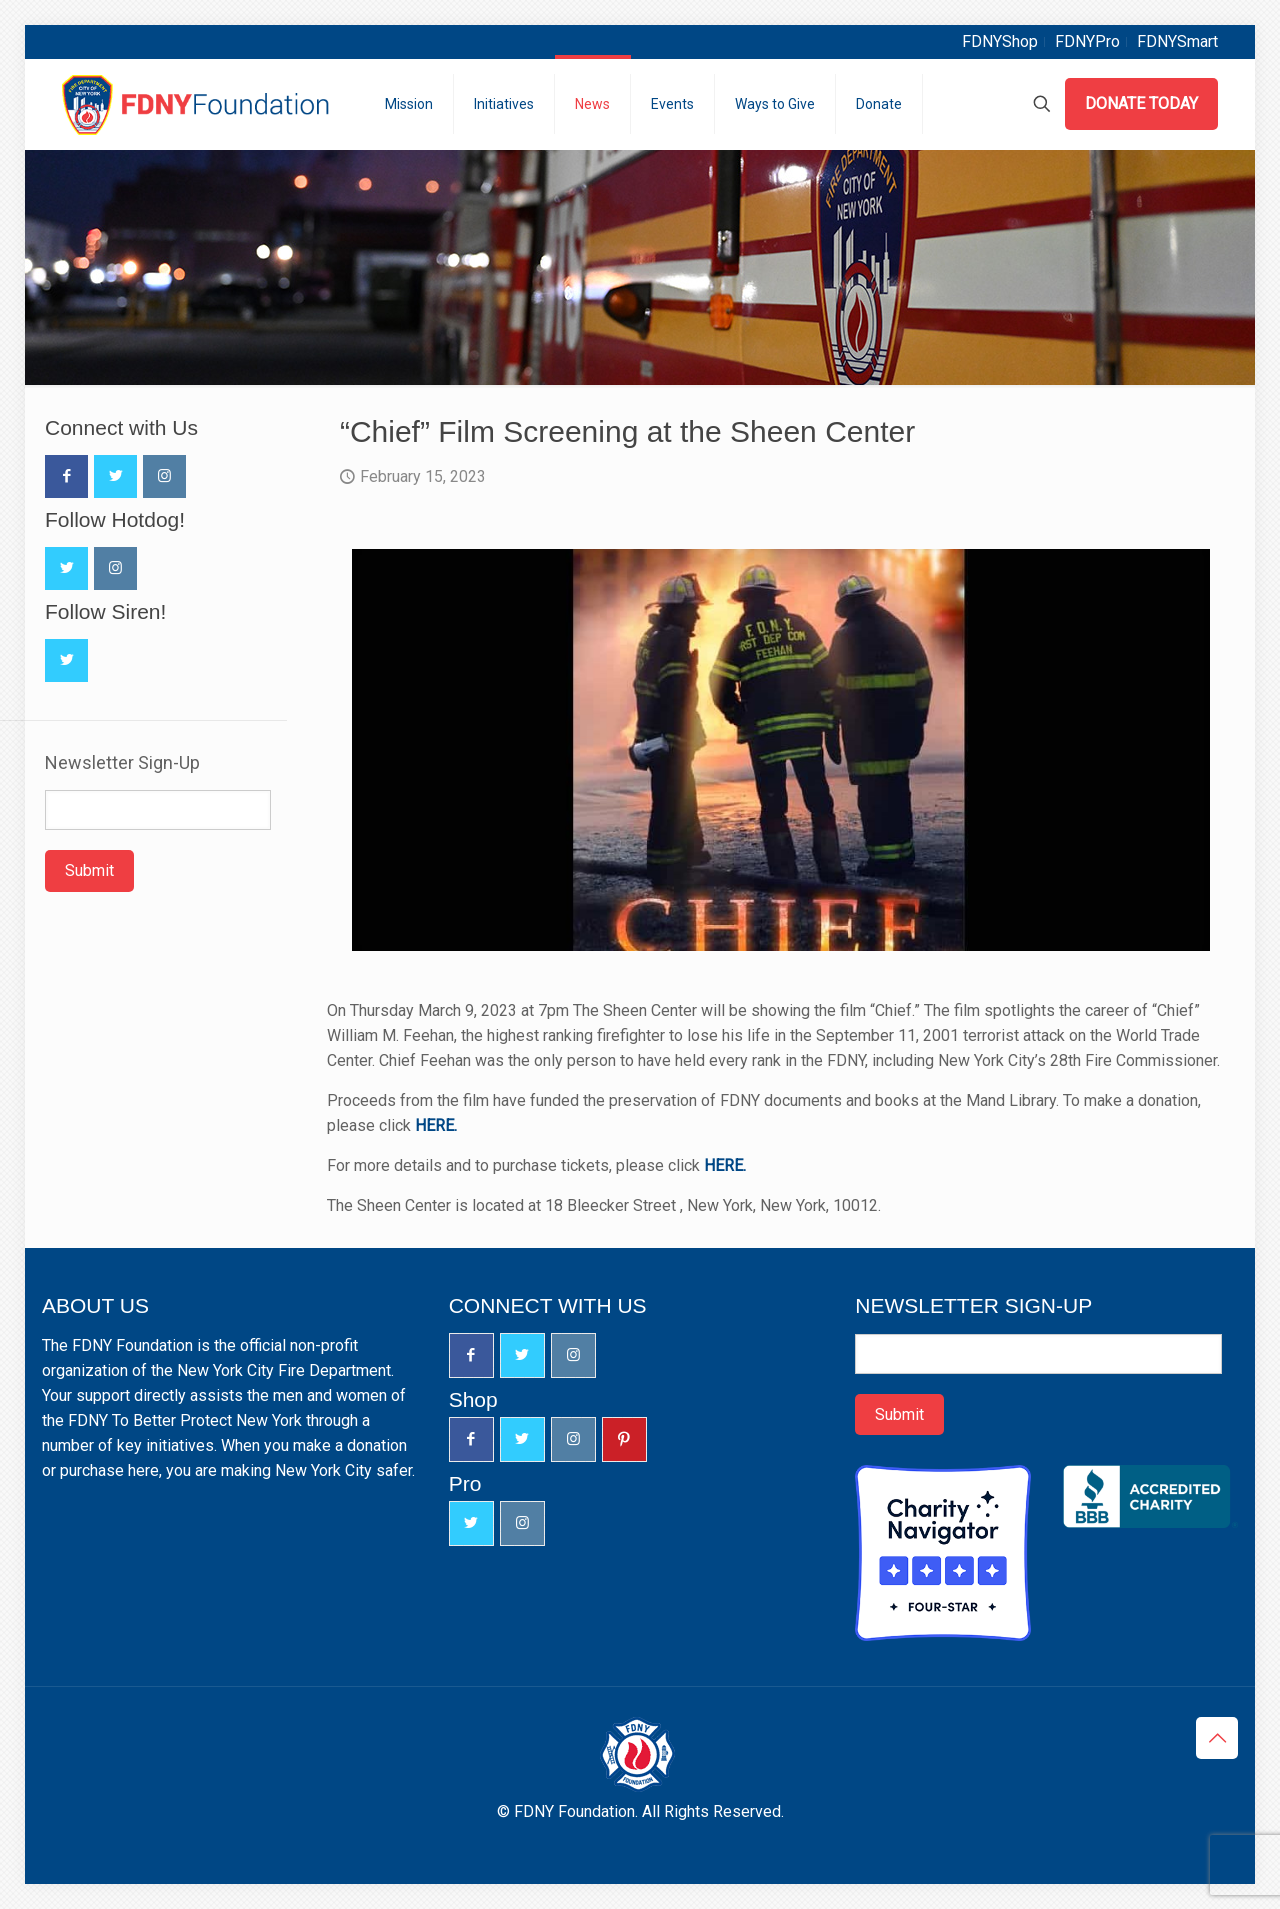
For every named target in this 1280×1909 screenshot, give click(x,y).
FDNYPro (1087, 41)
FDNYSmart (1177, 41)
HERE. (436, 1125)
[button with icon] (66, 476)
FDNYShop (1000, 41)
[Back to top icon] (1217, 1738)
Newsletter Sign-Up (122, 763)
